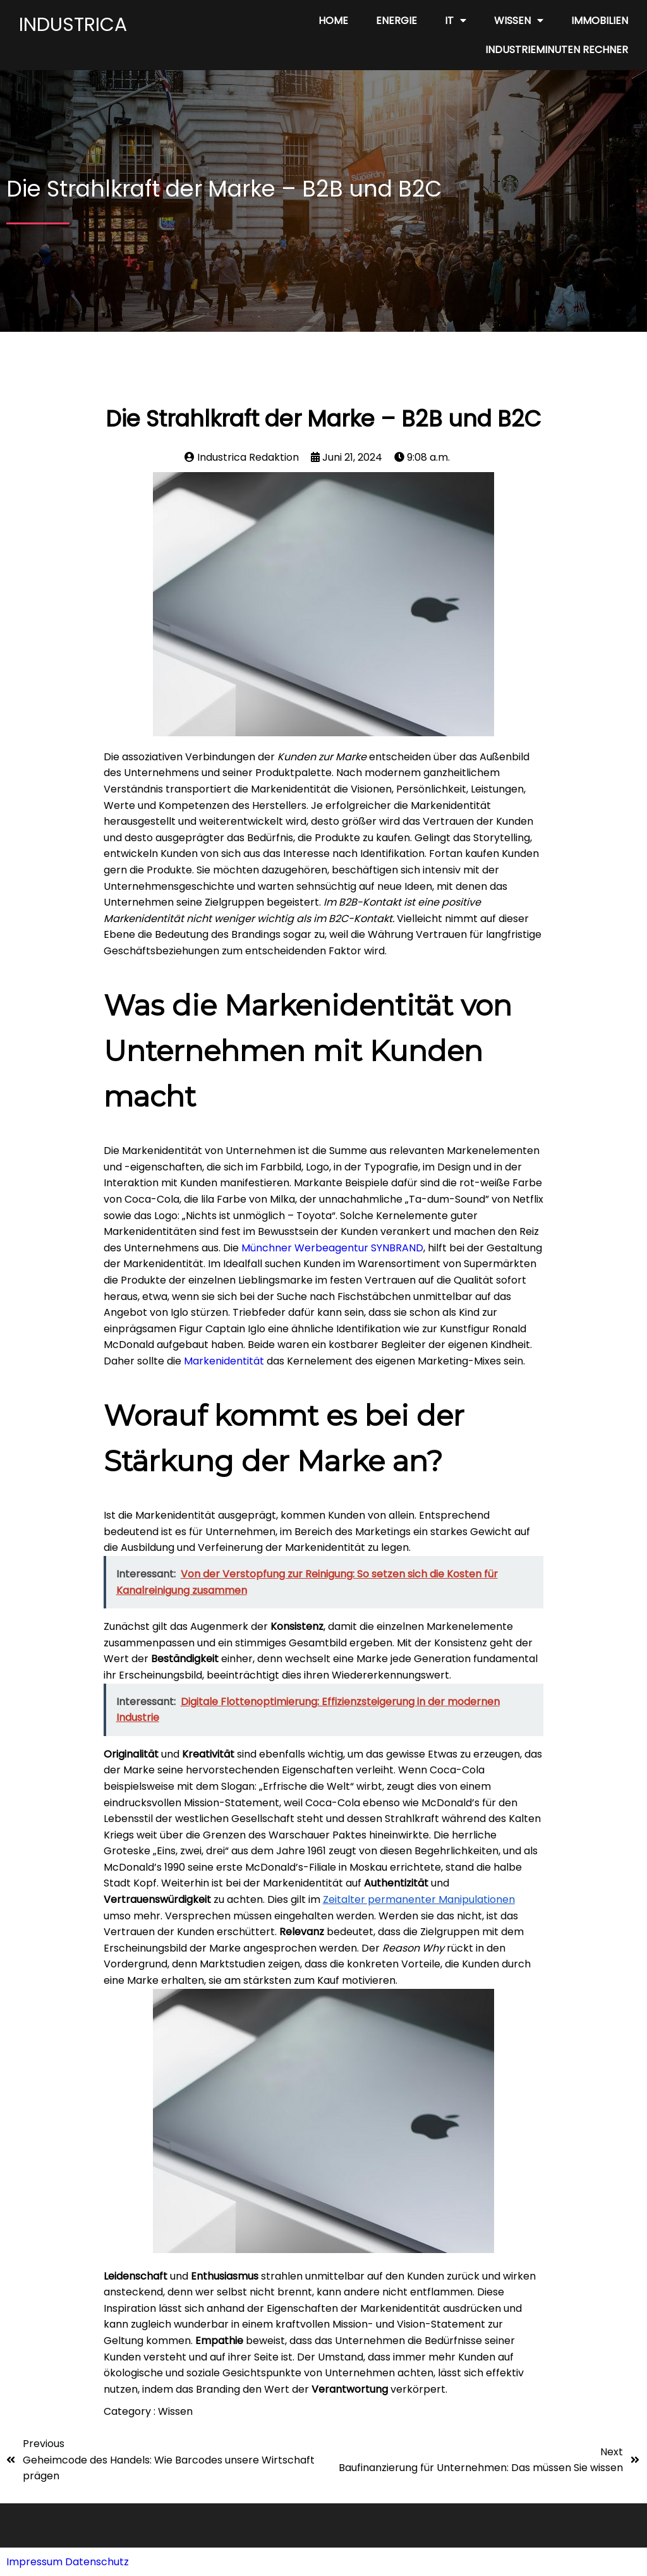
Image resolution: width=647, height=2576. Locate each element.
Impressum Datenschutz (67, 2562)
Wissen (175, 2411)
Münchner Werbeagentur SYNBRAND (332, 1248)
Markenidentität (224, 1361)
